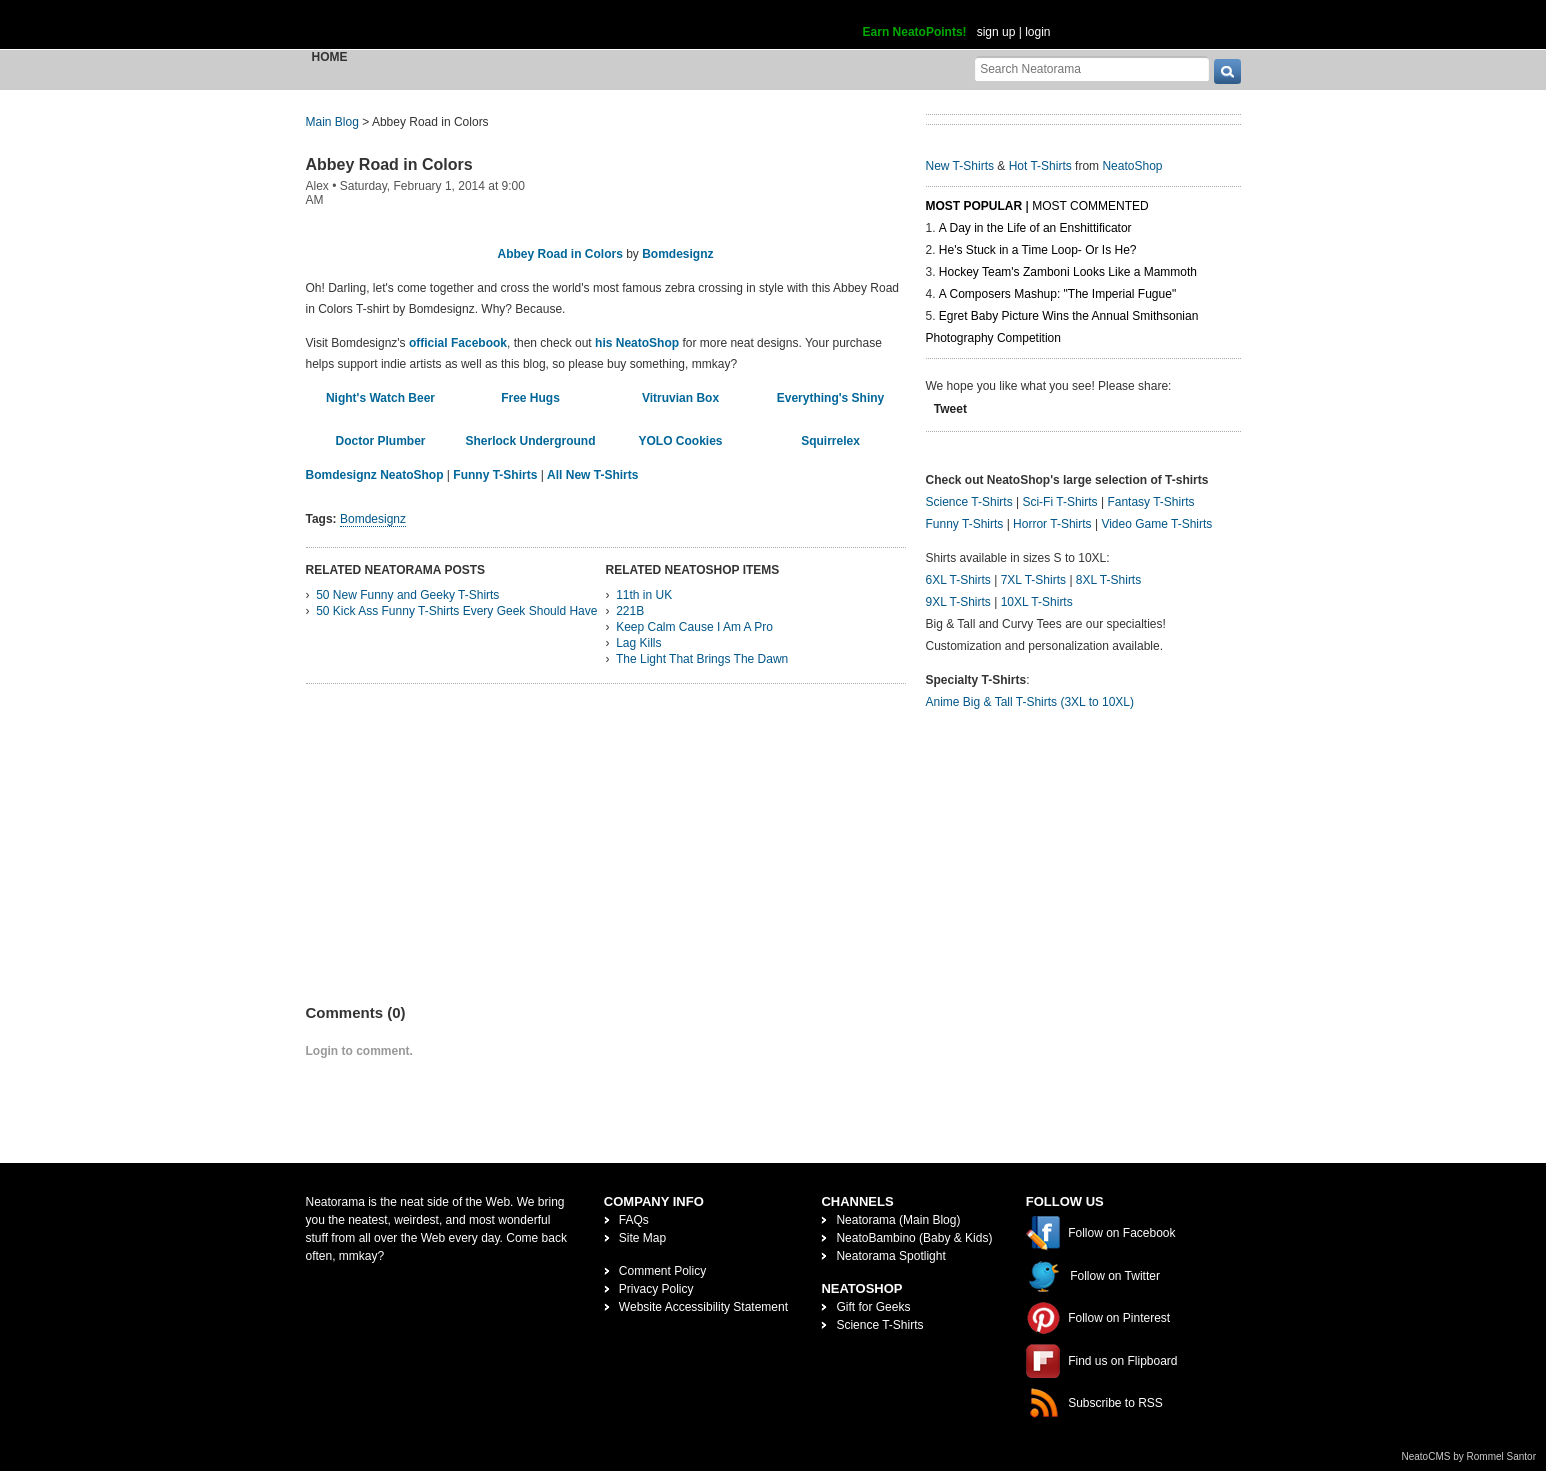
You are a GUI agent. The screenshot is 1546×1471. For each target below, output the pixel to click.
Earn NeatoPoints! (915, 32)
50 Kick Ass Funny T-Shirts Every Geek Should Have (456, 611)
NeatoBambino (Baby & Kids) (914, 1238)
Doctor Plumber (380, 441)
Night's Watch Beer (380, 398)
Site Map (642, 1238)
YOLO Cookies (680, 441)
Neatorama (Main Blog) (898, 1220)
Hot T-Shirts (1040, 166)
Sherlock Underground (530, 441)
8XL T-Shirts (1108, 580)
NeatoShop (1132, 166)
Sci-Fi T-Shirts (1059, 502)
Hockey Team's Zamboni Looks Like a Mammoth (1068, 272)
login (1037, 32)
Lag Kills (638, 643)
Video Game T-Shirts (1156, 524)
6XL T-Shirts (958, 580)
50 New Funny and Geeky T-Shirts (407, 595)
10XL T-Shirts (1037, 602)
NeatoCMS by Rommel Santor (1469, 1456)
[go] (1227, 71)
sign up (996, 32)
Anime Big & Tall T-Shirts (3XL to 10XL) (1030, 702)
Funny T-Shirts (495, 475)
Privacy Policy (656, 1289)
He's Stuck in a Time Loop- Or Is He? (1038, 250)
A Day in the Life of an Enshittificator (1035, 228)
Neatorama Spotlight (890, 1256)
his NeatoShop (637, 343)
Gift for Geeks (873, 1307)
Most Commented (1090, 206)
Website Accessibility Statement (703, 1307)
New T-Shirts (960, 166)
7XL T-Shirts (1033, 580)
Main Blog (332, 122)
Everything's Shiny (831, 398)
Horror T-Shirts (1052, 524)
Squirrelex (830, 441)
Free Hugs (530, 398)
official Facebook (458, 343)
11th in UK (644, 595)
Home (330, 57)
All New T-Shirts (592, 475)
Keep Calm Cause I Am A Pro (694, 627)
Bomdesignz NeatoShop (375, 475)
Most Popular (974, 206)
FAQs (634, 1220)
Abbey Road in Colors (389, 164)
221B (630, 611)
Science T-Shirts (969, 502)
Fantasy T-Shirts (1150, 502)
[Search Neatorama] (1092, 68)
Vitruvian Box (680, 398)
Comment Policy (662, 1271)
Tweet (950, 409)
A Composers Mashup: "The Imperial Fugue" (1057, 294)
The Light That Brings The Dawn (702, 659)
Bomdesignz (677, 254)
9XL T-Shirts (958, 602)
